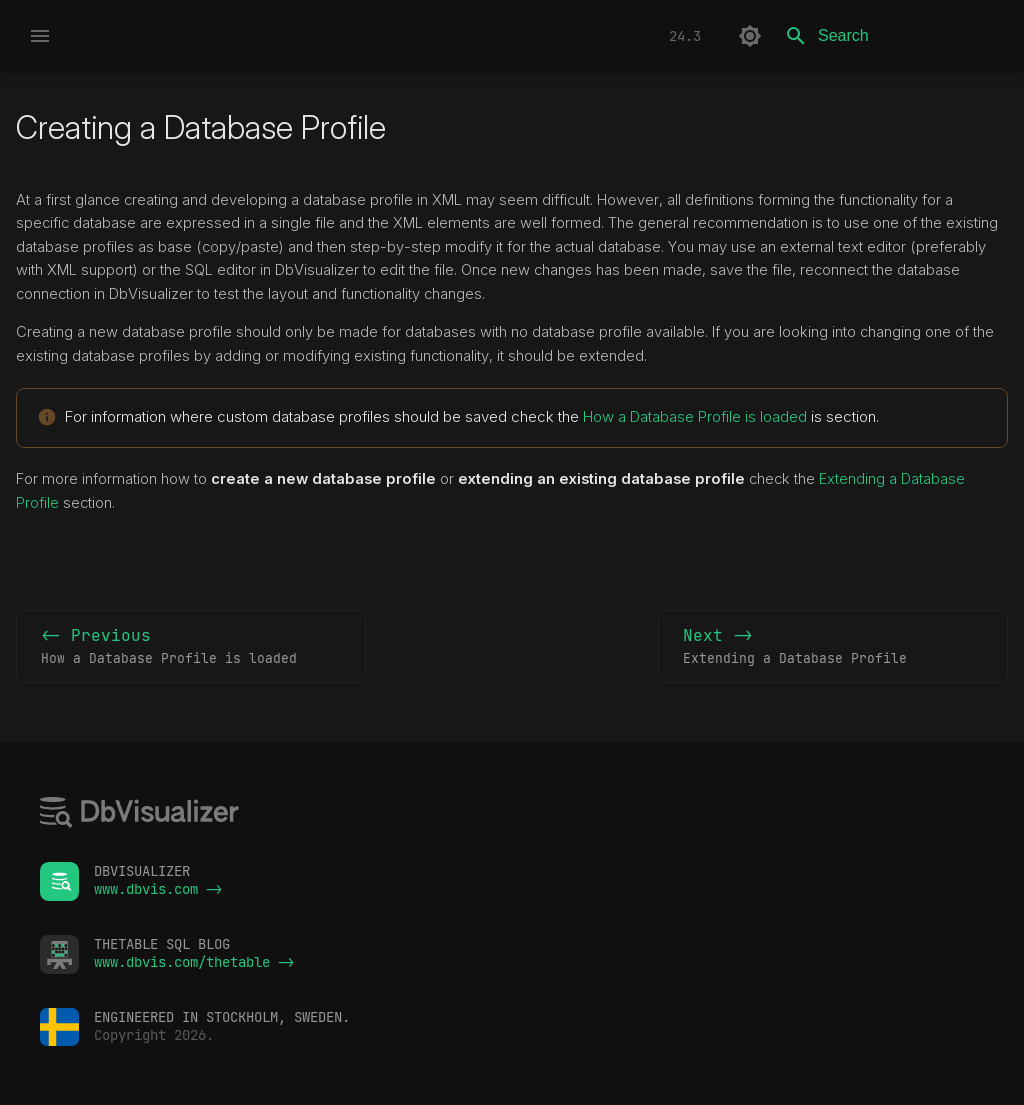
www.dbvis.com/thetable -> (194, 962)
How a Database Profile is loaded (695, 416)
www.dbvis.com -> (158, 889)
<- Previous (191, 647)
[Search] (891, 36)
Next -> (833, 647)
